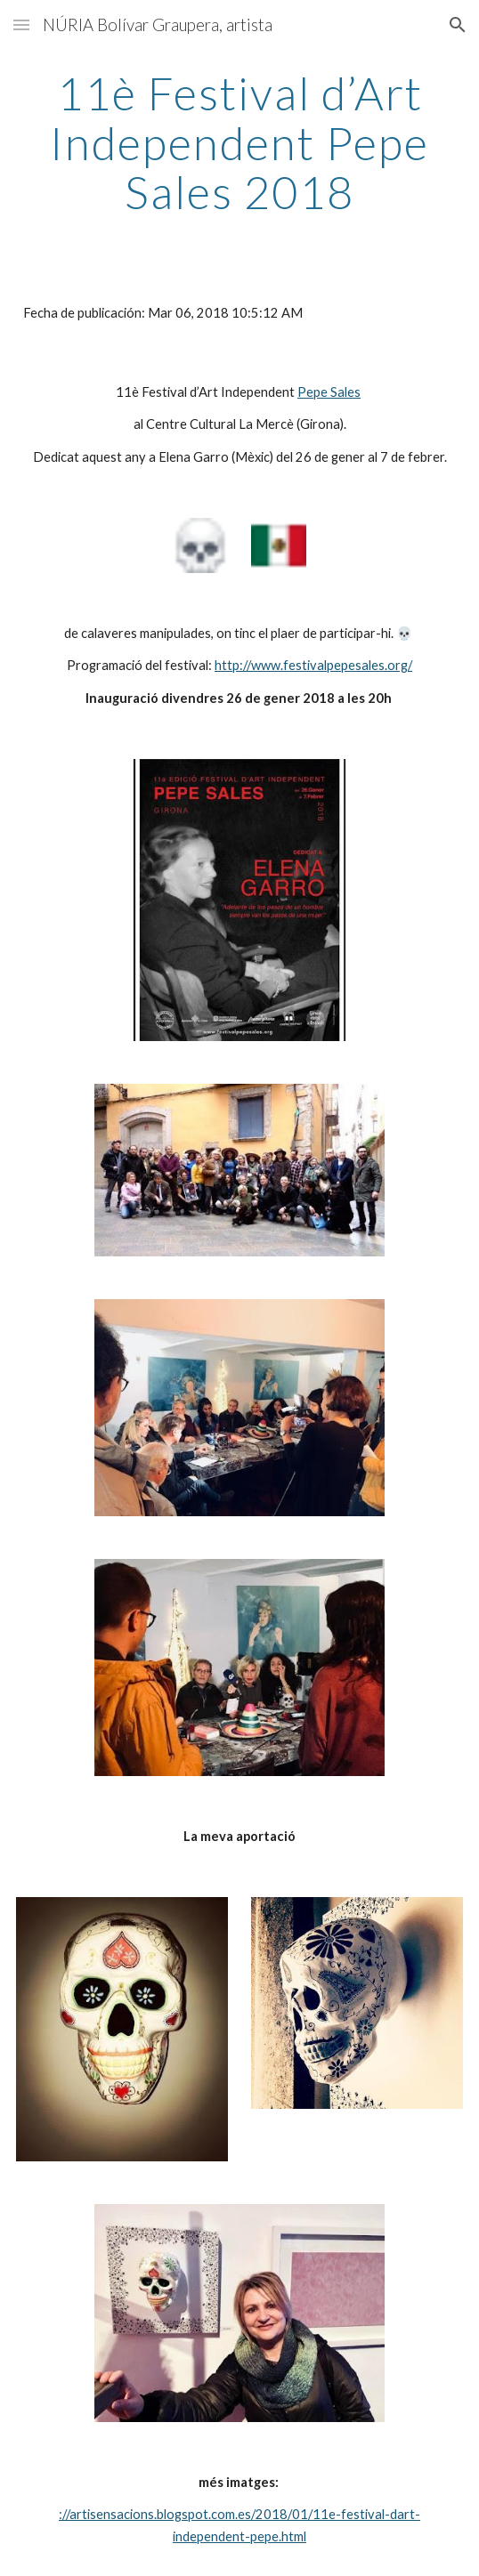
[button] (21, 24)
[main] (239, 142)
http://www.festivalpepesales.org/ (313, 665)
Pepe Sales (329, 392)
